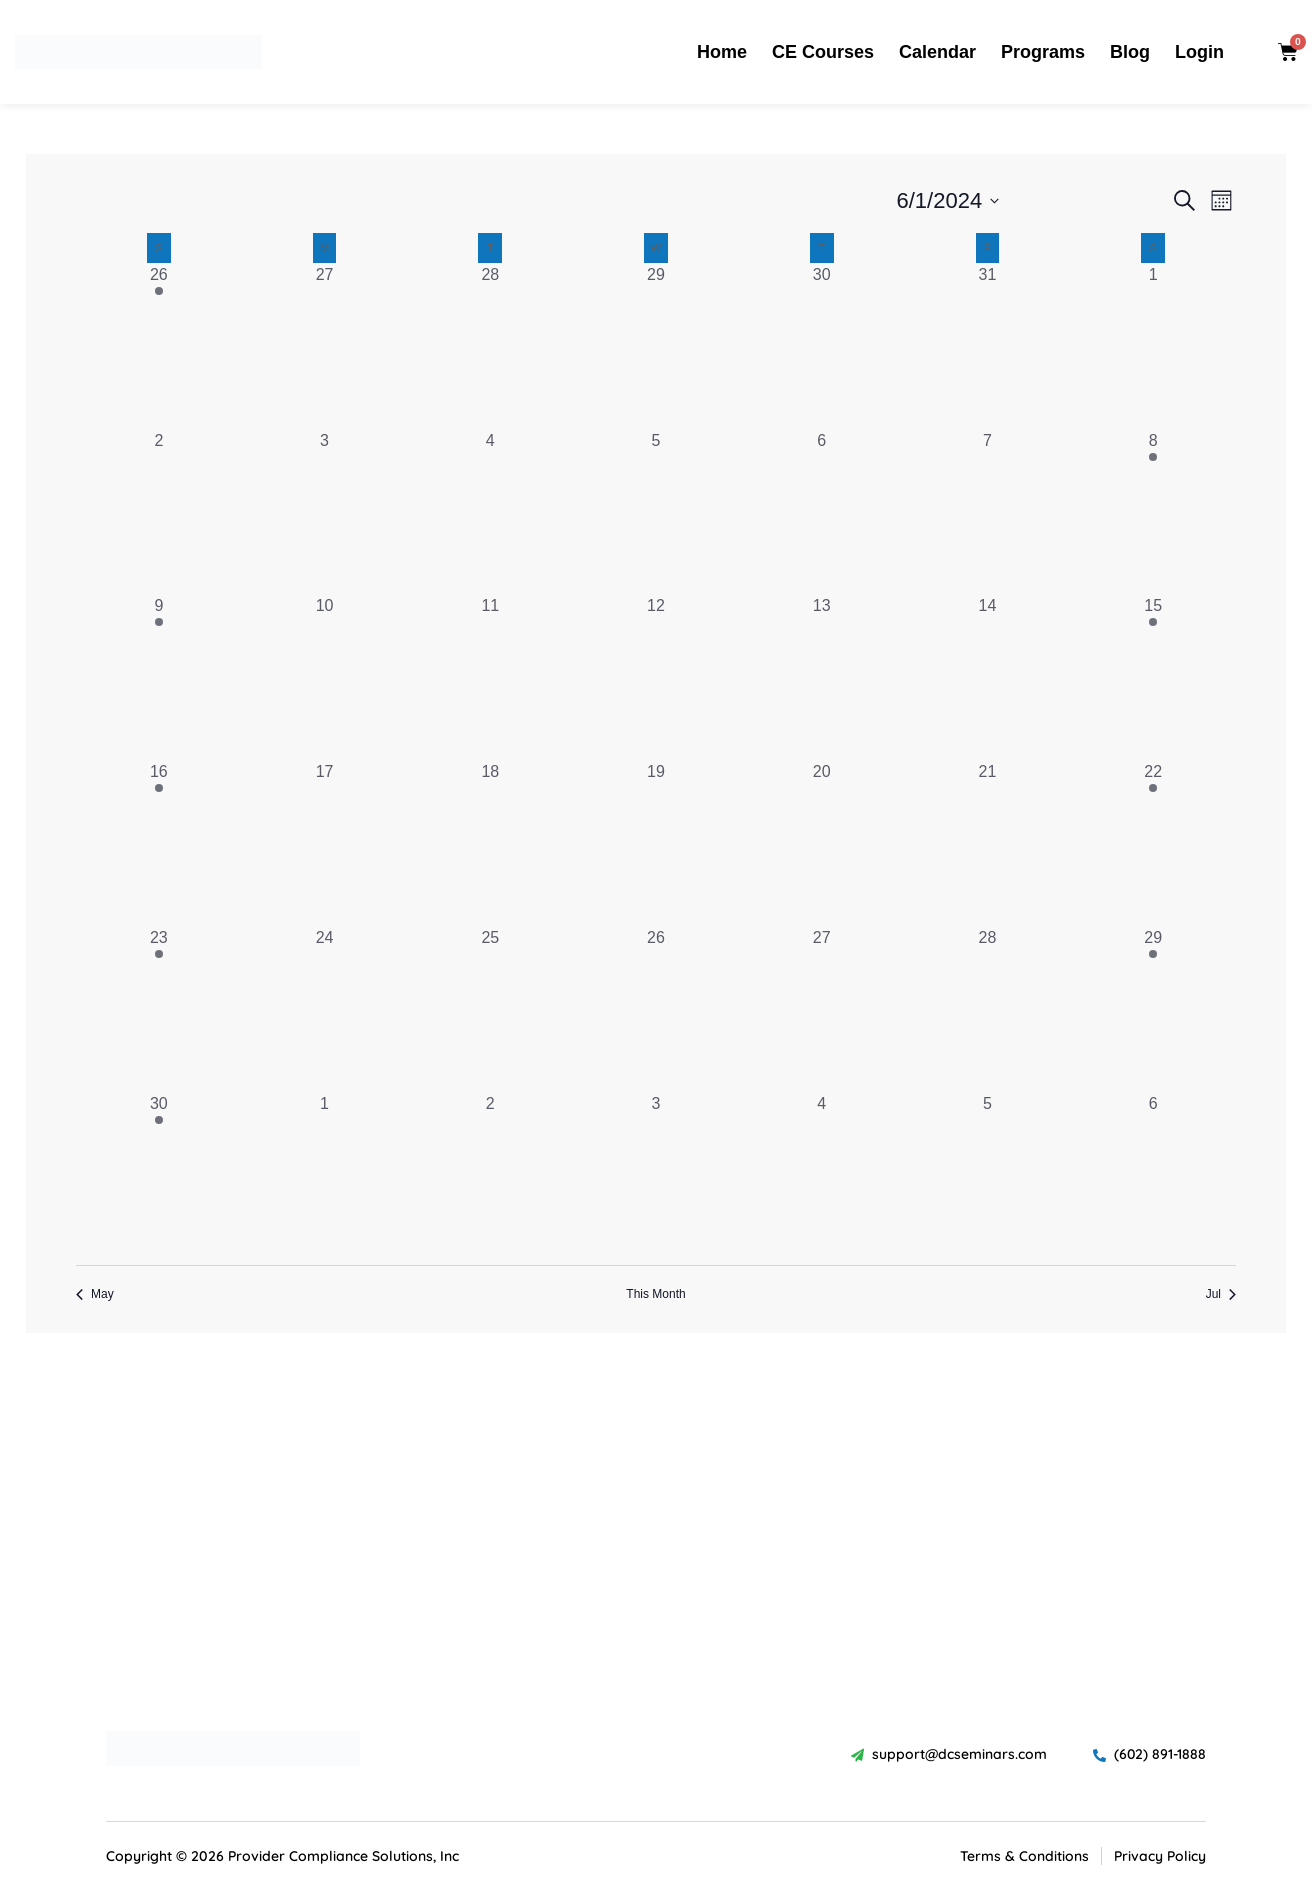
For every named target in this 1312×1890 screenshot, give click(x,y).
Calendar (937, 52)
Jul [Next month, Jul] (1221, 1294)
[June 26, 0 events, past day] (656, 1009)
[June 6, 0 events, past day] (822, 512)
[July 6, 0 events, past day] (1153, 1175)
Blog (1130, 52)
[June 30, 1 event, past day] (159, 1175)
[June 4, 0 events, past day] (490, 512)
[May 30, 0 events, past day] (822, 346)
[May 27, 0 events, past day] (325, 346)
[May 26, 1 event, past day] (159, 346)
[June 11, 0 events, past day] (490, 677)
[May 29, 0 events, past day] (656, 346)
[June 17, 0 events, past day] (325, 843)
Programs (1043, 52)
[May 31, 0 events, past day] (988, 346)
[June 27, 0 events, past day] (822, 1009)
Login (1199, 52)
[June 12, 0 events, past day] (656, 677)
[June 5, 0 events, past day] (656, 512)
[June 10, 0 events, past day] (325, 677)
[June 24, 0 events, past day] (325, 1009)
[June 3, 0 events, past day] (325, 512)
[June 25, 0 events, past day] (490, 1009)
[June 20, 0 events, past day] (822, 843)
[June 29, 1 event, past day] (1153, 1009)
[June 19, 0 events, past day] (656, 843)
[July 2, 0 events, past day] (490, 1175)
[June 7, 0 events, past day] (988, 512)
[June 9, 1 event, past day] (159, 677)
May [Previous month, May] (95, 1294)
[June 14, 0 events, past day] (988, 677)
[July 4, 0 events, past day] (822, 1175)
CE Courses (823, 52)
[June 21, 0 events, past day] (988, 843)
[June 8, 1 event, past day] (1153, 512)
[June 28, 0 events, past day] (988, 1009)
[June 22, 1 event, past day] (1153, 843)
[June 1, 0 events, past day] (1153, 346)
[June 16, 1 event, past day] (159, 843)
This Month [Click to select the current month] (655, 1294)
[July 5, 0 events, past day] (988, 1175)
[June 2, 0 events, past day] (159, 512)
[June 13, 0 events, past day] (822, 677)
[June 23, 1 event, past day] (159, 1009)
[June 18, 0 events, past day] (490, 843)
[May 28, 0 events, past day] (490, 346)
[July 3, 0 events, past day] (656, 1175)
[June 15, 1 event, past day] (1153, 677)
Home (722, 52)
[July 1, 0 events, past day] (325, 1175)
